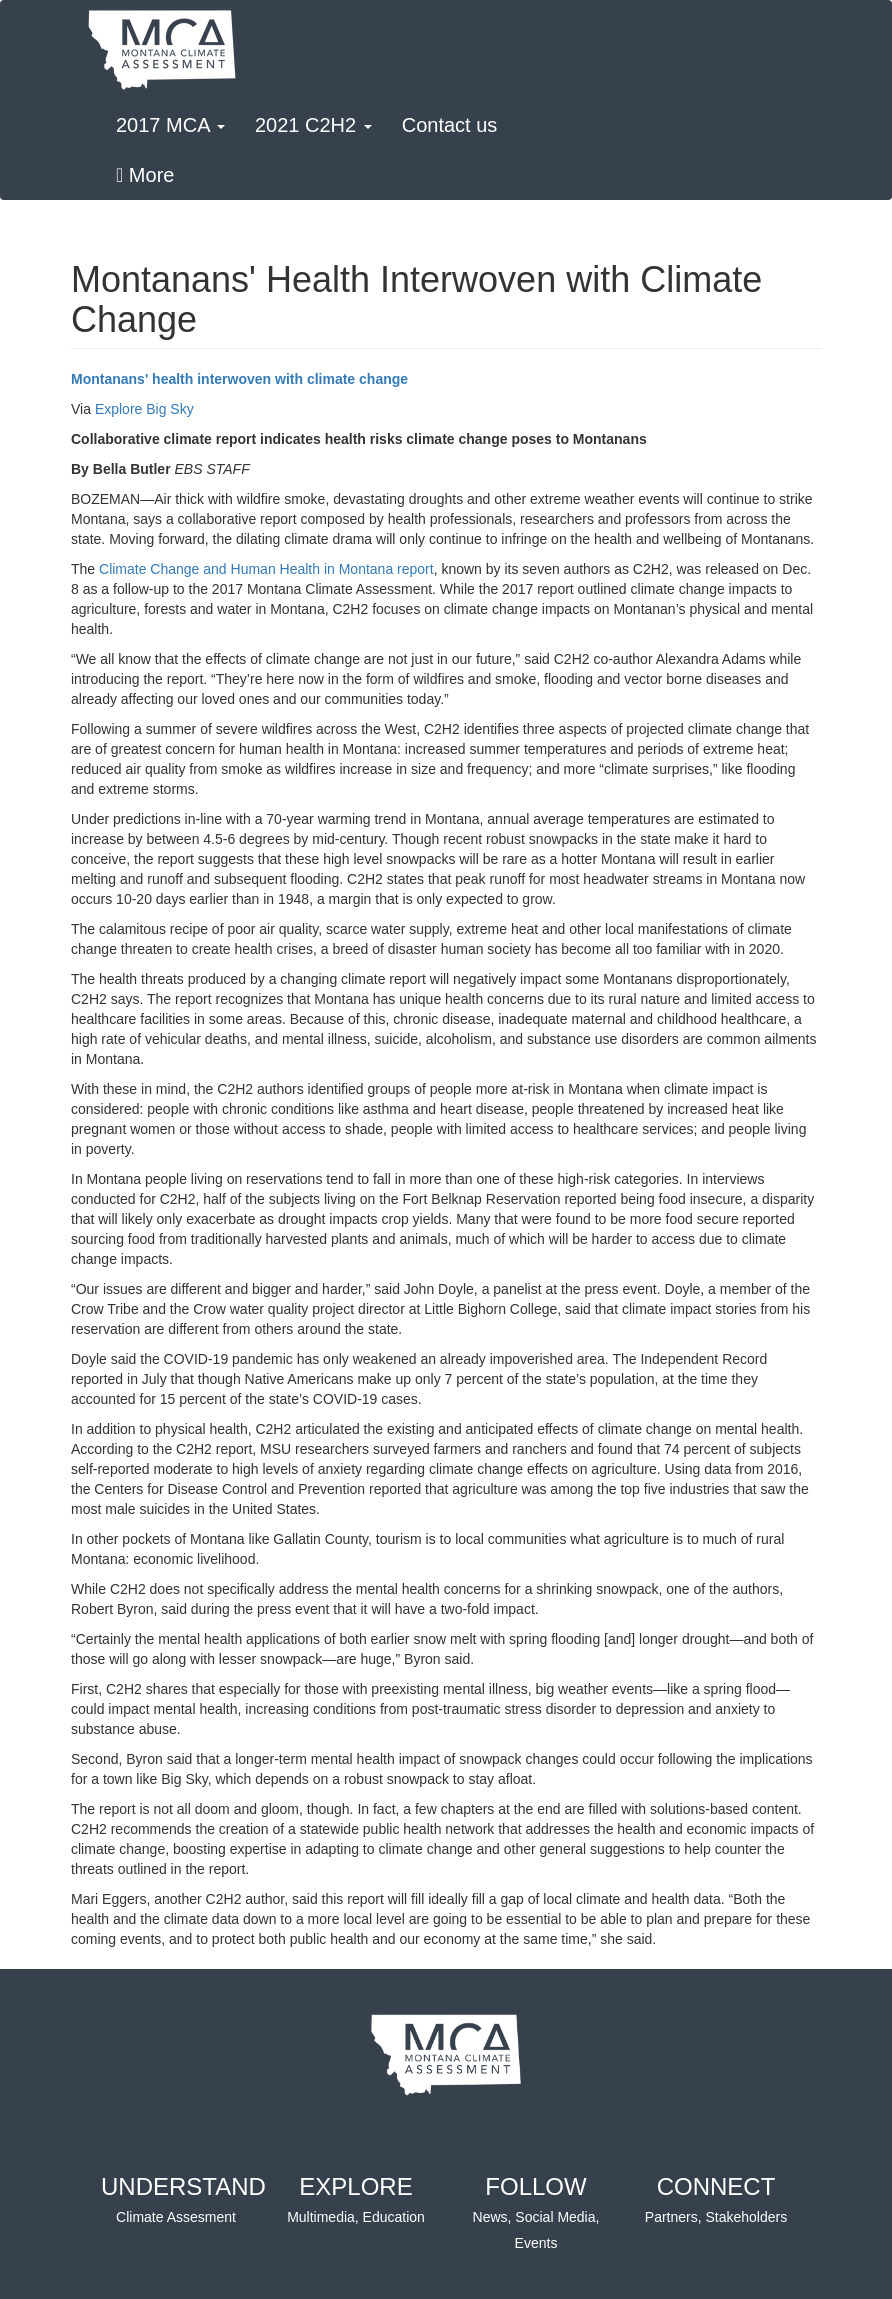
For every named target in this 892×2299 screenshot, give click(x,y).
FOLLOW (536, 2213)
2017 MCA (170, 125)
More (145, 175)
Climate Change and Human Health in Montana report (266, 569)
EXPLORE (356, 2200)
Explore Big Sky (144, 409)
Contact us (450, 125)
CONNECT (716, 2200)
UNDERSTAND (183, 2200)
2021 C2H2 (313, 125)
